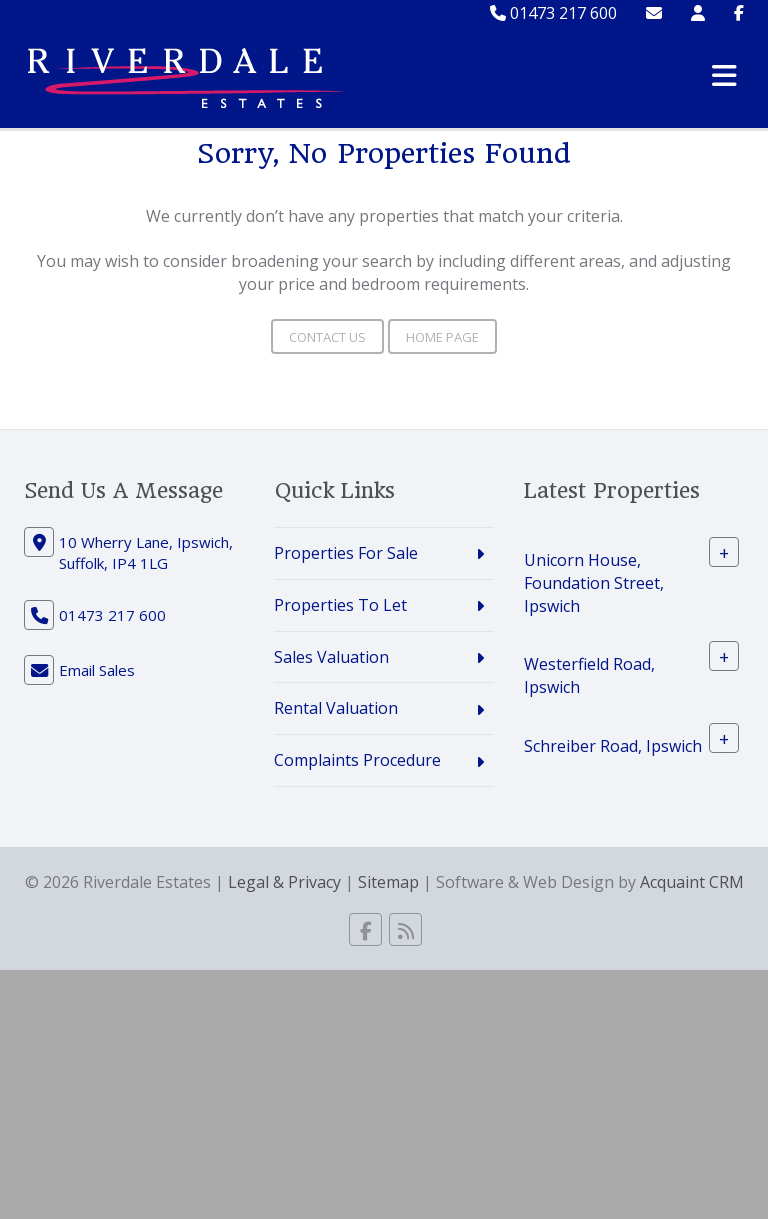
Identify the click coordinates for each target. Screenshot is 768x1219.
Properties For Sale (346, 553)
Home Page (442, 337)
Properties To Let (340, 605)
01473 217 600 (553, 13)
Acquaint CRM (692, 882)
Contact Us (327, 337)
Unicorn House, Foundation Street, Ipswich (594, 583)
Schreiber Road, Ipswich (613, 746)
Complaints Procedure (357, 760)
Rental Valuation (336, 708)
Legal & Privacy (284, 882)
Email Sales (97, 670)
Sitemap (388, 882)
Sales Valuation (331, 657)
